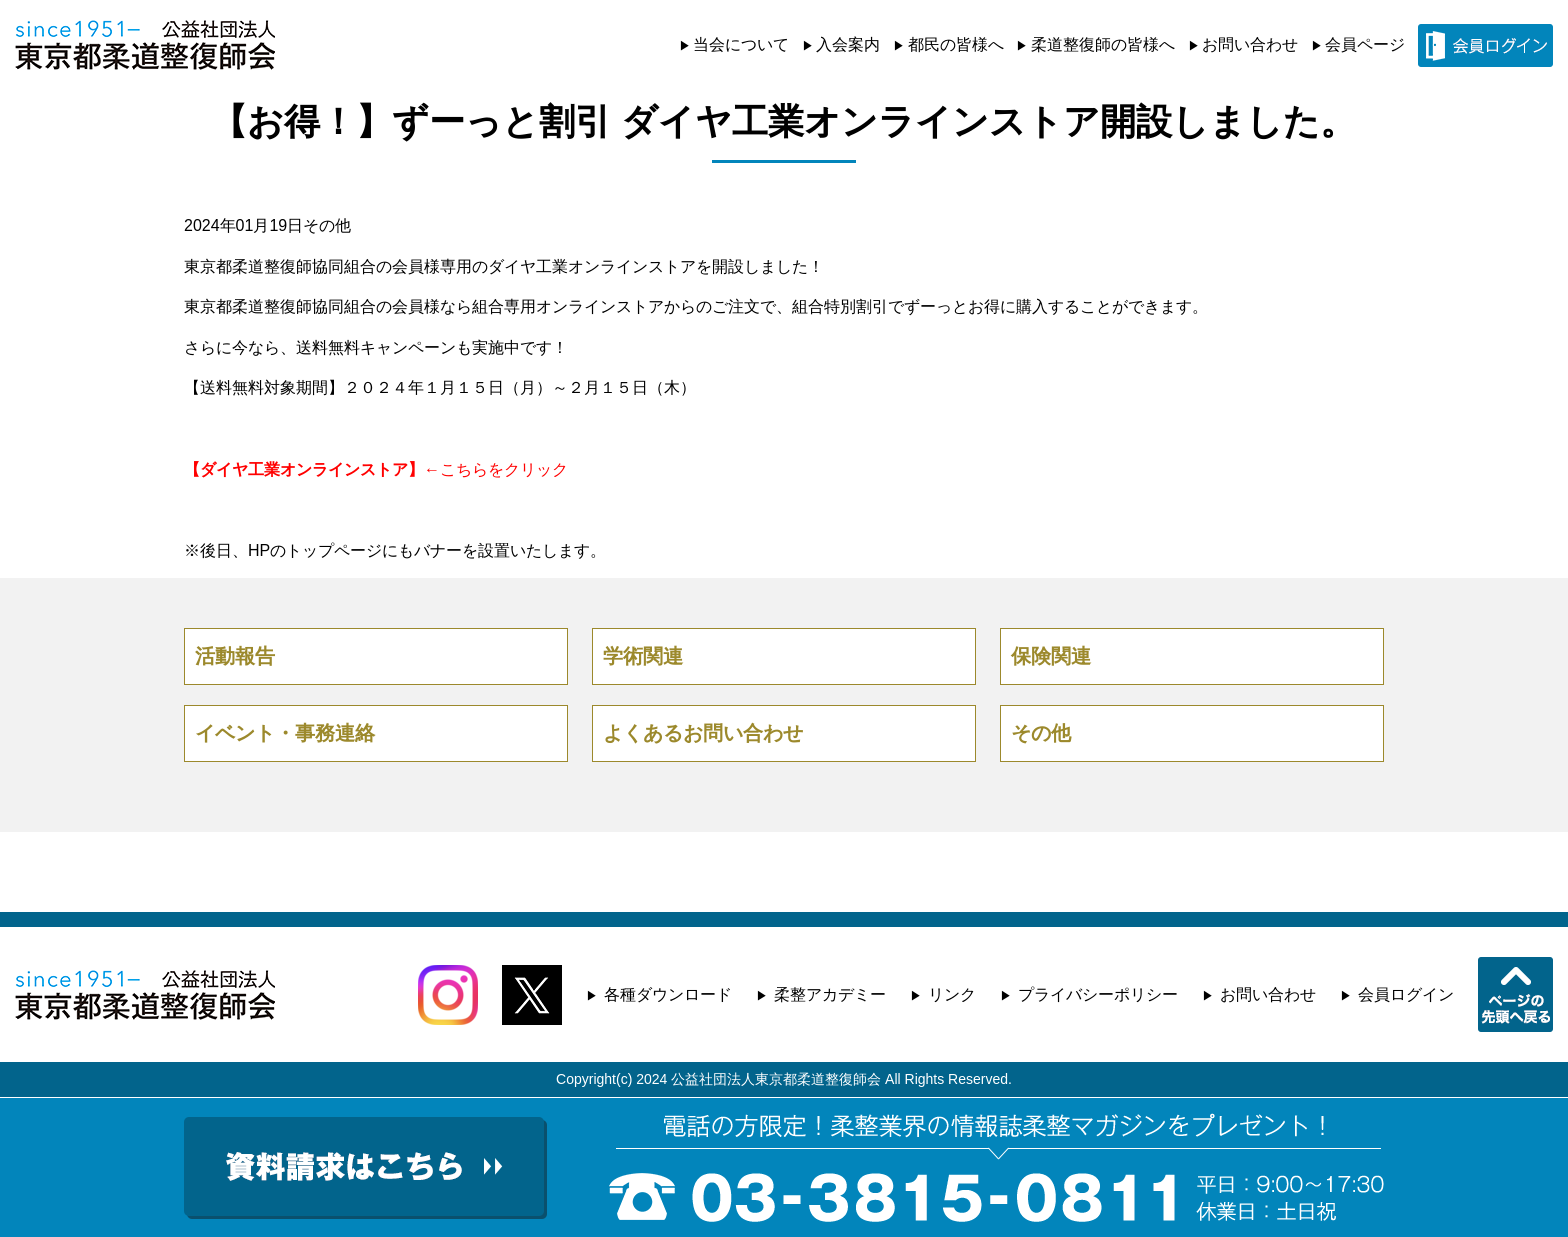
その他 (327, 225)
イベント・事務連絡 (285, 733)
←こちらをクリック (376, 469)
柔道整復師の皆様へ (1103, 44)
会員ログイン (1406, 994)
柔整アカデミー (830, 994)
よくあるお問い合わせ (703, 733)
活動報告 (235, 656)
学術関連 (643, 656)
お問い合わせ (1250, 44)
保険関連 (1051, 656)
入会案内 (848, 44)
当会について (741, 44)
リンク (952, 994)
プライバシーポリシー (1098, 994)
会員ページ (1365, 44)
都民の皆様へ (956, 44)
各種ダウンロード (668, 994)
